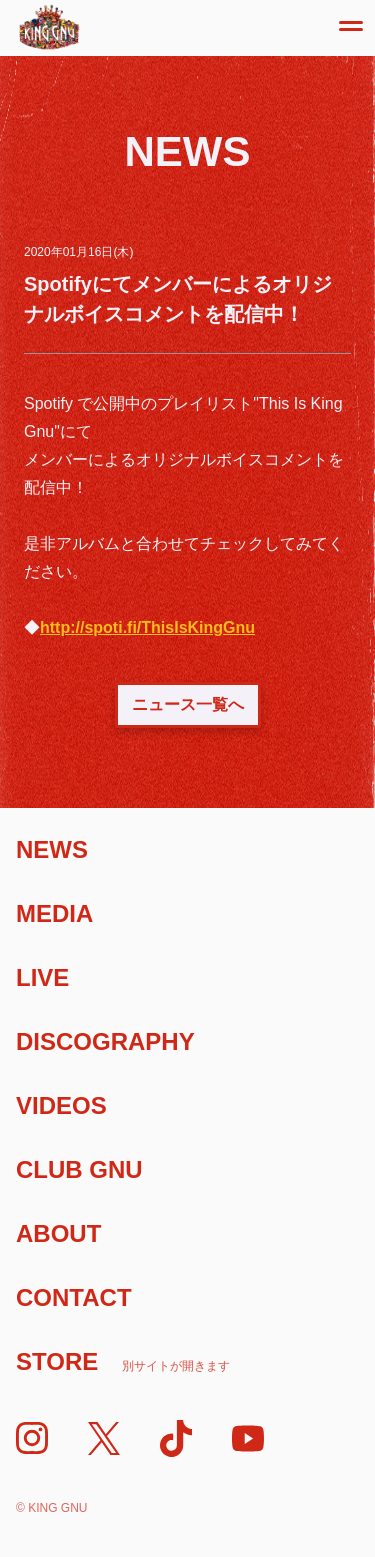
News (52, 849)
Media (54, 913)
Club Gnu (79, 1169)
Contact (74, 1297)
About (58, 1233)
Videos (61, 1105)
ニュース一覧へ (188, 704)
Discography (105, 1041)
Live (42, 977)
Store (123, 1361)
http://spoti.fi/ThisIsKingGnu (147, 627)
